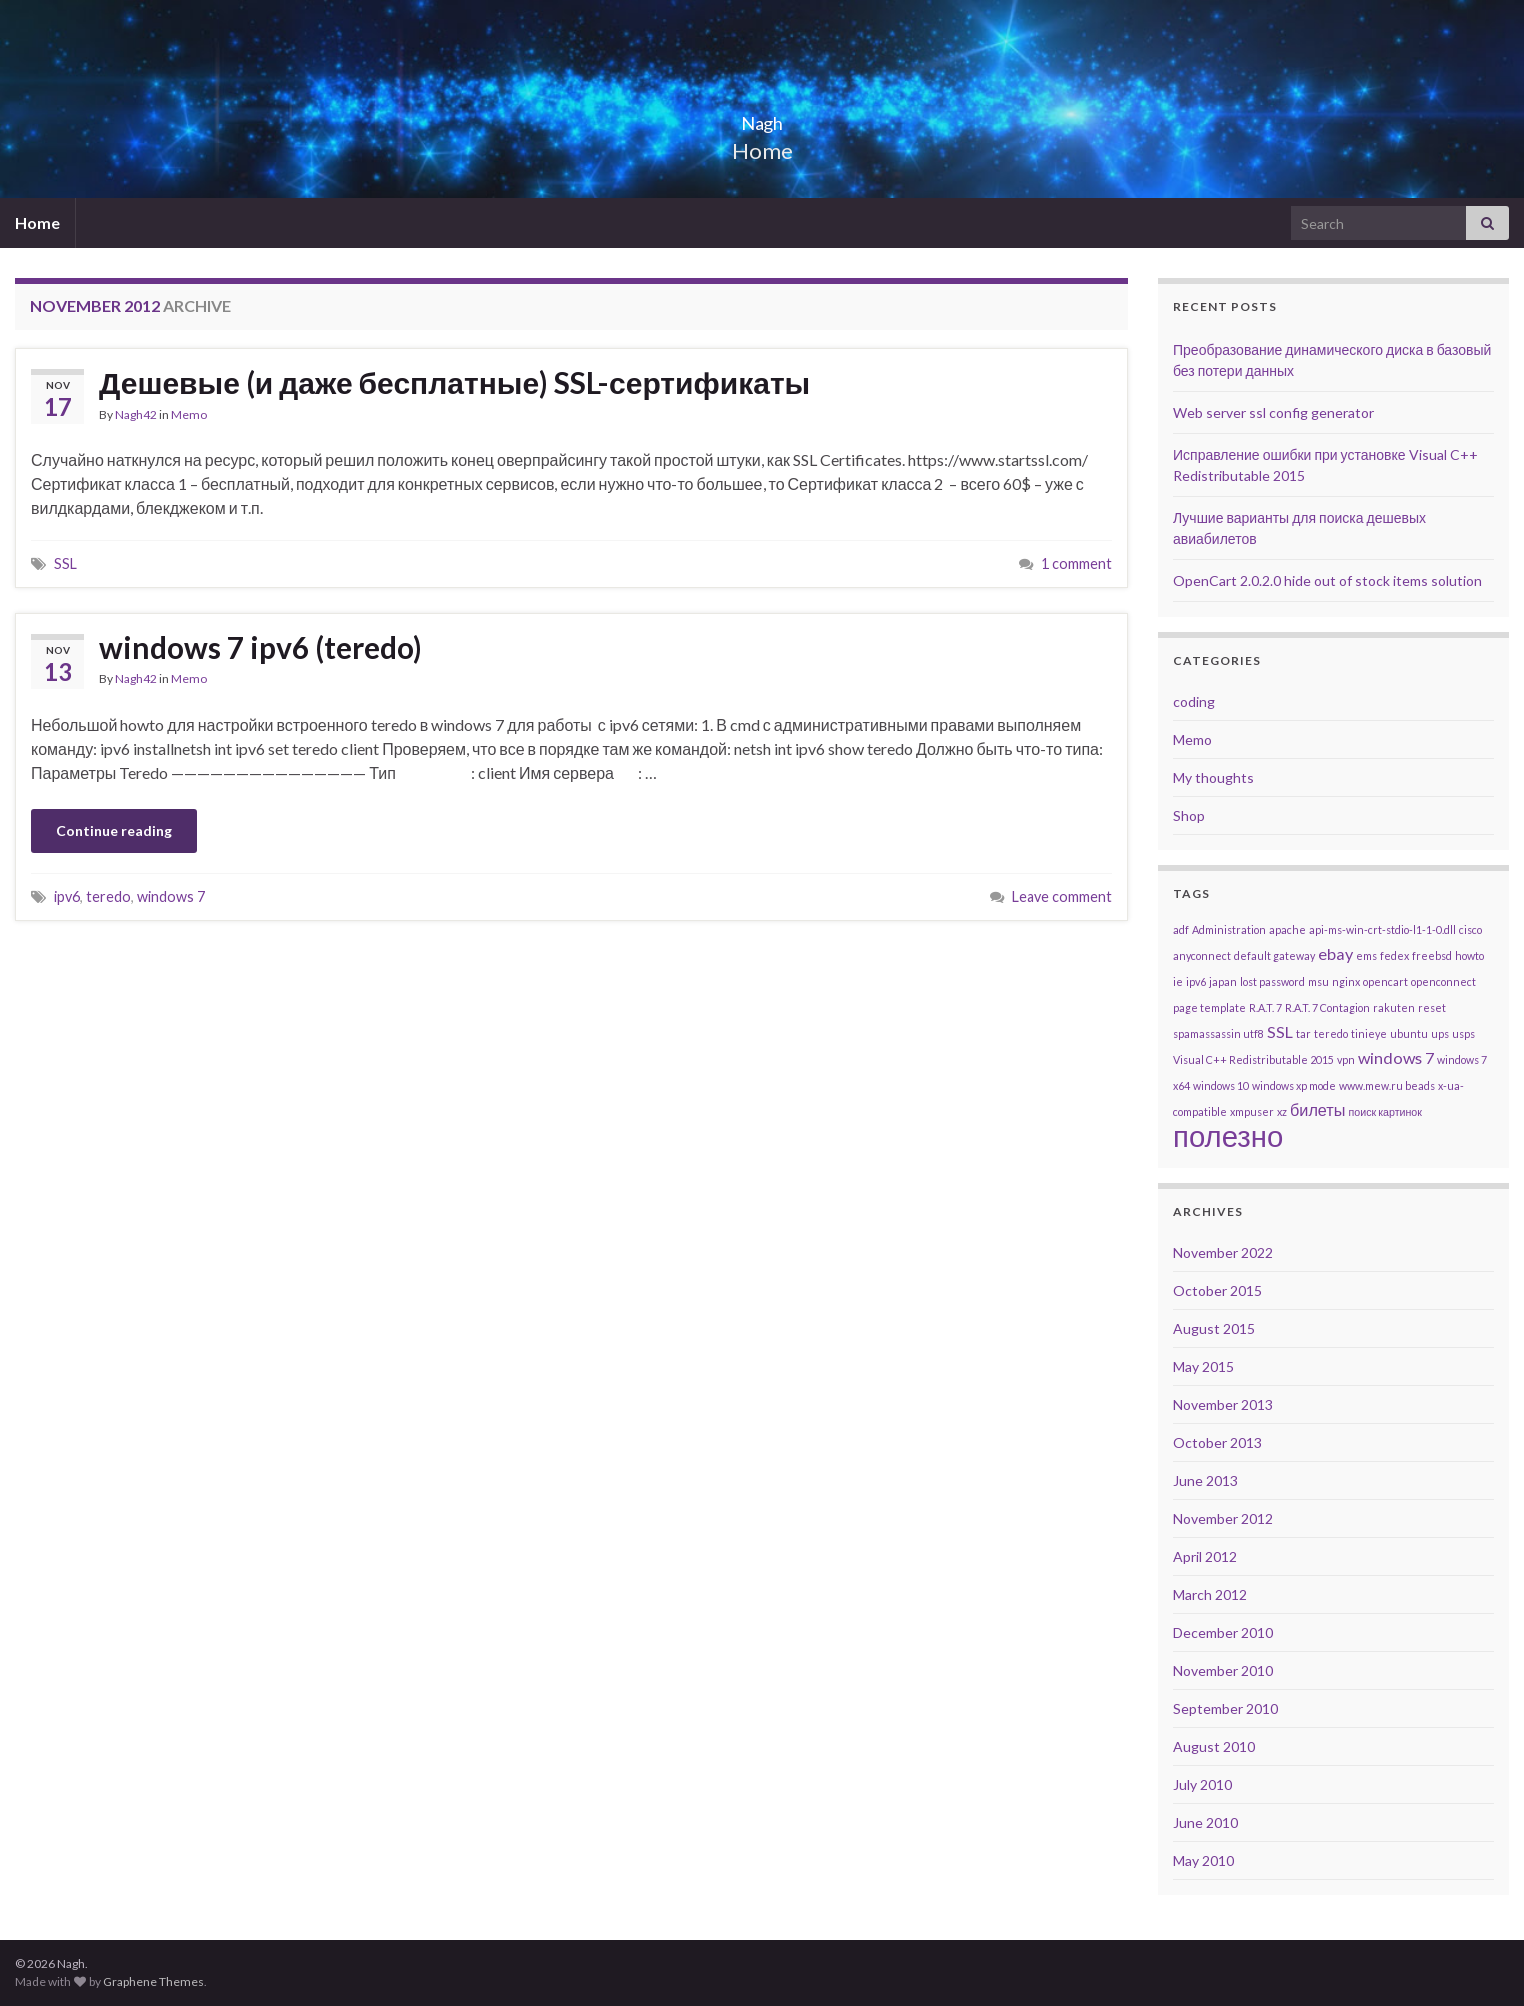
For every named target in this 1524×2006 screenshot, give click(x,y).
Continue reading (114, 830)
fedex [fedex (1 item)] (1394, 955)
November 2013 (1223, 1404)
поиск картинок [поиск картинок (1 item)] (1385, 1111)
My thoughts (1213, 777)
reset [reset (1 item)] (1432, 1007)
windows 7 (171, 896)
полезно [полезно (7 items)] (1228, 1135)
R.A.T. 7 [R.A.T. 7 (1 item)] (1265, 1007)
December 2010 (1223, 1632)
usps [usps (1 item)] (1463, 1033)
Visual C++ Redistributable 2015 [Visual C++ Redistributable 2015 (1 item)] (1253, 1059)
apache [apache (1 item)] (1287, 929)
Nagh (762, 117)
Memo (189, 414)
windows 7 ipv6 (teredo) (260, 647)
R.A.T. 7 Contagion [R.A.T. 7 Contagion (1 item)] (1327, 1007)
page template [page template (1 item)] (1209, 1007)
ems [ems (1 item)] (1366, 955)
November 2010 (1223, 1670)
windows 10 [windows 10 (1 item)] (1221, 1085)
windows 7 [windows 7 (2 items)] (1396, 1057)
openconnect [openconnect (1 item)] (1443, 981)
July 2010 (1202, 1784)
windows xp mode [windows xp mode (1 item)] (1294, 1085)
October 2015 (1217, 1290)
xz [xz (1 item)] (1282, 1111)
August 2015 (1214, 1328)
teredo (108, 896)
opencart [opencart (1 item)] (1385, 981)
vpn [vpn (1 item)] (1346, 1059)
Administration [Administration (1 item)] (1229, 929)
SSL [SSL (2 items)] (1280, 1031)
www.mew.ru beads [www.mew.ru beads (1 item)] (1387, 1085)
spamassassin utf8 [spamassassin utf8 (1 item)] (1218, 1033)
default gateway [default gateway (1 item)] (1274, 955)
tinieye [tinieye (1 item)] (1369, 1033)
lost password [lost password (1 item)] (1272, 981)
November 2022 (1223, 1252)
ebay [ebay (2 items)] (1335, 953)
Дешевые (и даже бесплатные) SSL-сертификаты (454, 382)
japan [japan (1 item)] (1223, 981)
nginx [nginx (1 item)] (1346, 981)
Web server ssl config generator (1273, 412)
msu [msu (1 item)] (1318, 981)
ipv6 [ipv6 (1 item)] (1196, 981)
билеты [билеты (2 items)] (1318, 1109)
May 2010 (1203, 1860)
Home (37, 222)
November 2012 (1223, 1518)
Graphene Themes (153, 1981)
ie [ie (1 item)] (1178, 981)
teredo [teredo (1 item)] (1331, 1033)
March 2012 (1210, 1594)
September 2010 (1225, 1708)
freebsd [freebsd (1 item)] (1432, 955)
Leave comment (1062, 896)
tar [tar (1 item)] (1303, 1033)
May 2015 (1203, 1366)
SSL (65, 563)
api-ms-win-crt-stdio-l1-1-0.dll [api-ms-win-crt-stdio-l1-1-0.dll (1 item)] (1382, 929)
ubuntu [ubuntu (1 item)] (1409, 1033)
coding (1194, 701)
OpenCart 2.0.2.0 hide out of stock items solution (1327, 580)
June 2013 (1205, 1480)
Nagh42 (136, 414)
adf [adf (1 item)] (1181, 929)
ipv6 (67, 896)
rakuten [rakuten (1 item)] (1394, 1007)
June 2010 (1205, 1822)
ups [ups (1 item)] (1440, 1033)
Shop (1189, 815)
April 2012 (1205, 1556)
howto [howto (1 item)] (1469, 955)
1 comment (1076, 563)
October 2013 (1217, 1442)
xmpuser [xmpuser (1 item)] (1252, 1111)
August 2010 (1214, 1746)
